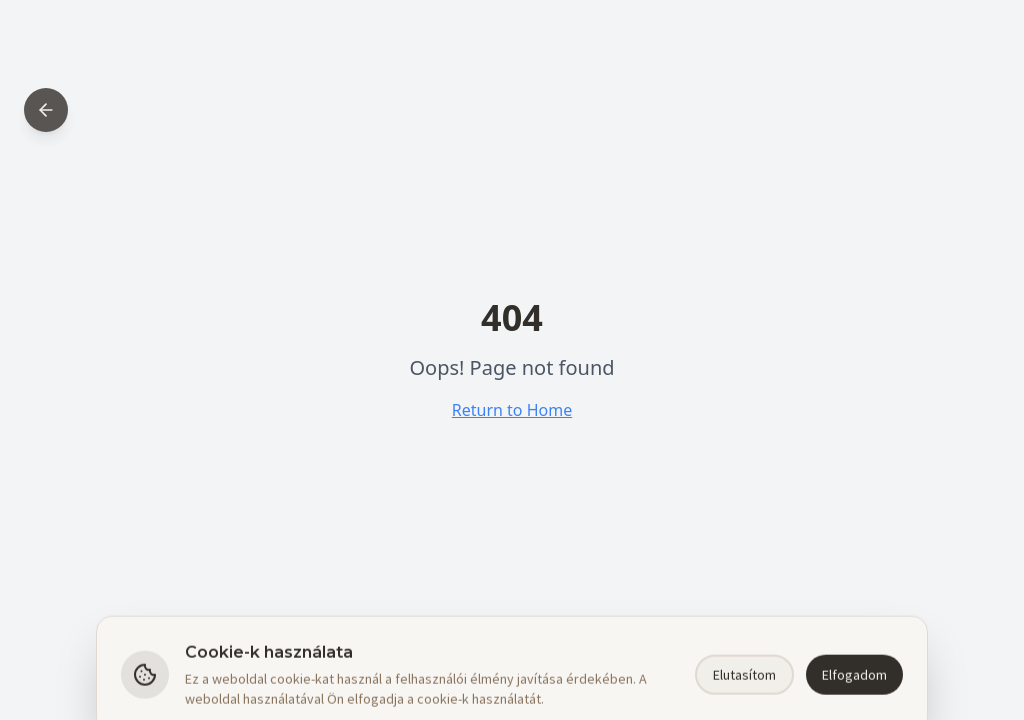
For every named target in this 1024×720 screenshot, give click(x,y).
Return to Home (512, 410)
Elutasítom (744, 695)
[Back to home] (46, 110)
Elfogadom (854, 695)
